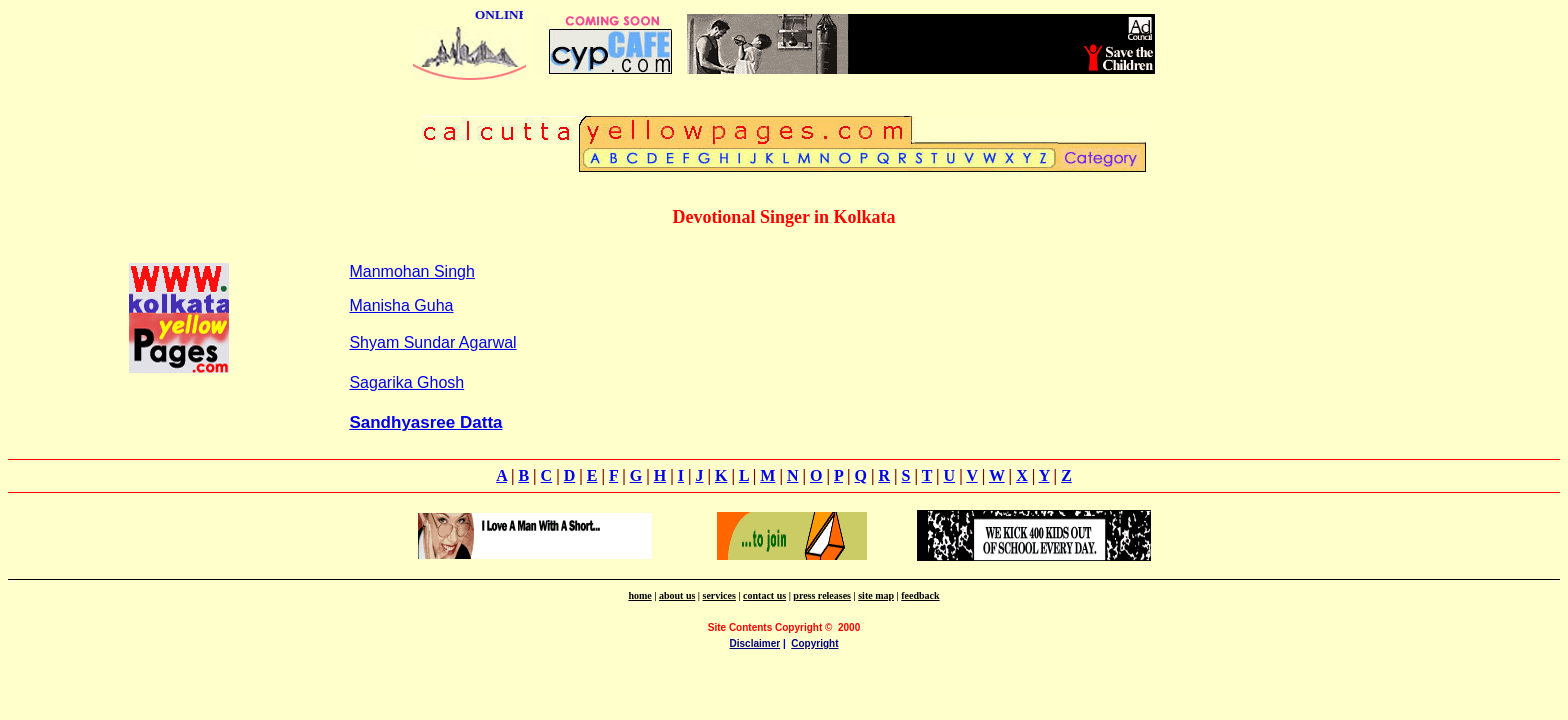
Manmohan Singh (411, 271)
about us (677, 595)
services (719, 595)
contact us (764, 595)
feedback (920, 595)
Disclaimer (755, 643)
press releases (822, 595)
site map (876, 595)
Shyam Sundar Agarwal (432, 342)
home (639, 595)
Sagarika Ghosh (406, 382)
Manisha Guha (401, 305)
